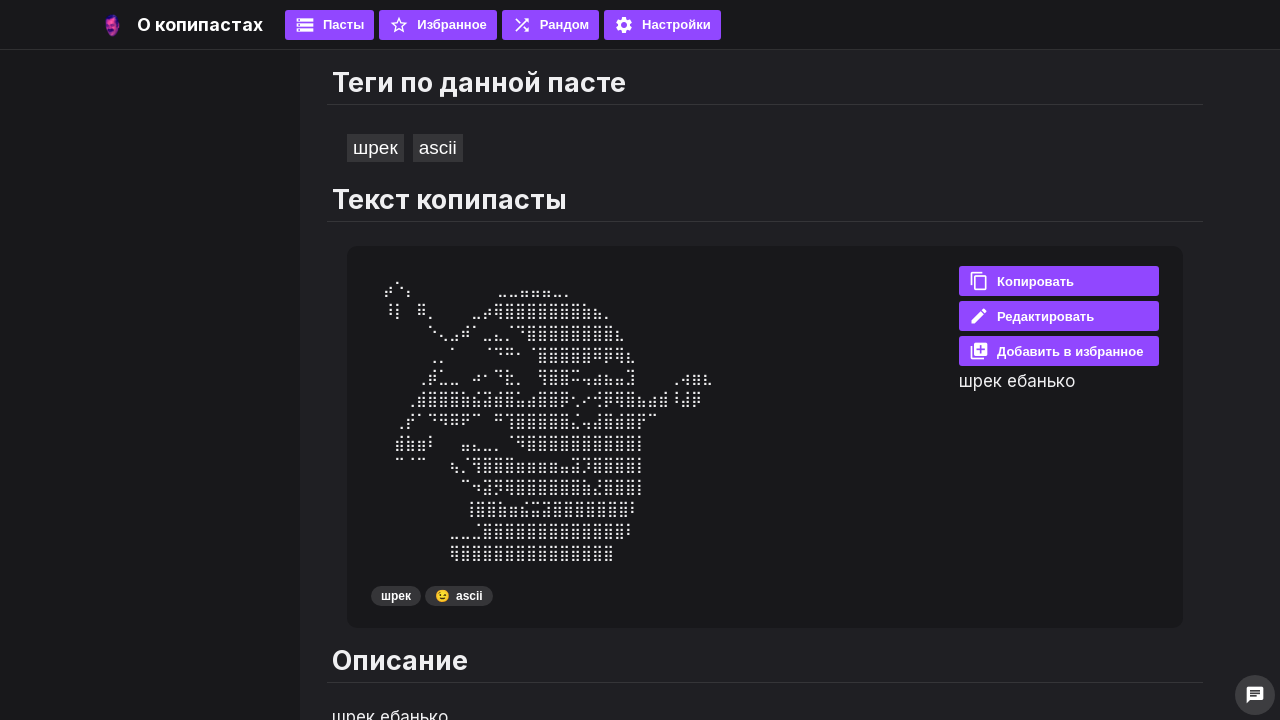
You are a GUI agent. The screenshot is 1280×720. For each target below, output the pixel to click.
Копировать (1021, 281)
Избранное (438, 25)
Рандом (550, 25)
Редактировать (1031, 316)
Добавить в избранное (1056, 351)
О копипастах (200, 24)
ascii (438, 147)
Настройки (662, 25)
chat (1255, 695)
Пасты (329, 25)
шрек (375, 147)
